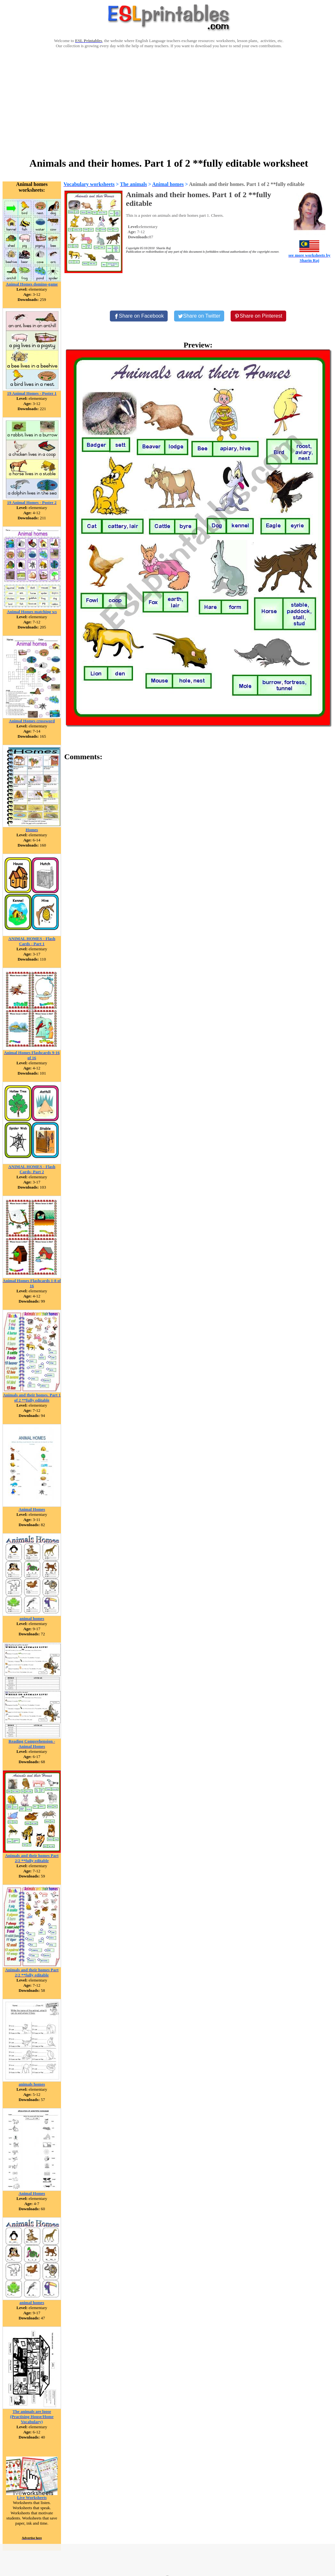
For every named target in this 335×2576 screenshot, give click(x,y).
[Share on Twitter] (199, 316)
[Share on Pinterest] (258, 316)
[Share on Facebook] (139, 316)
